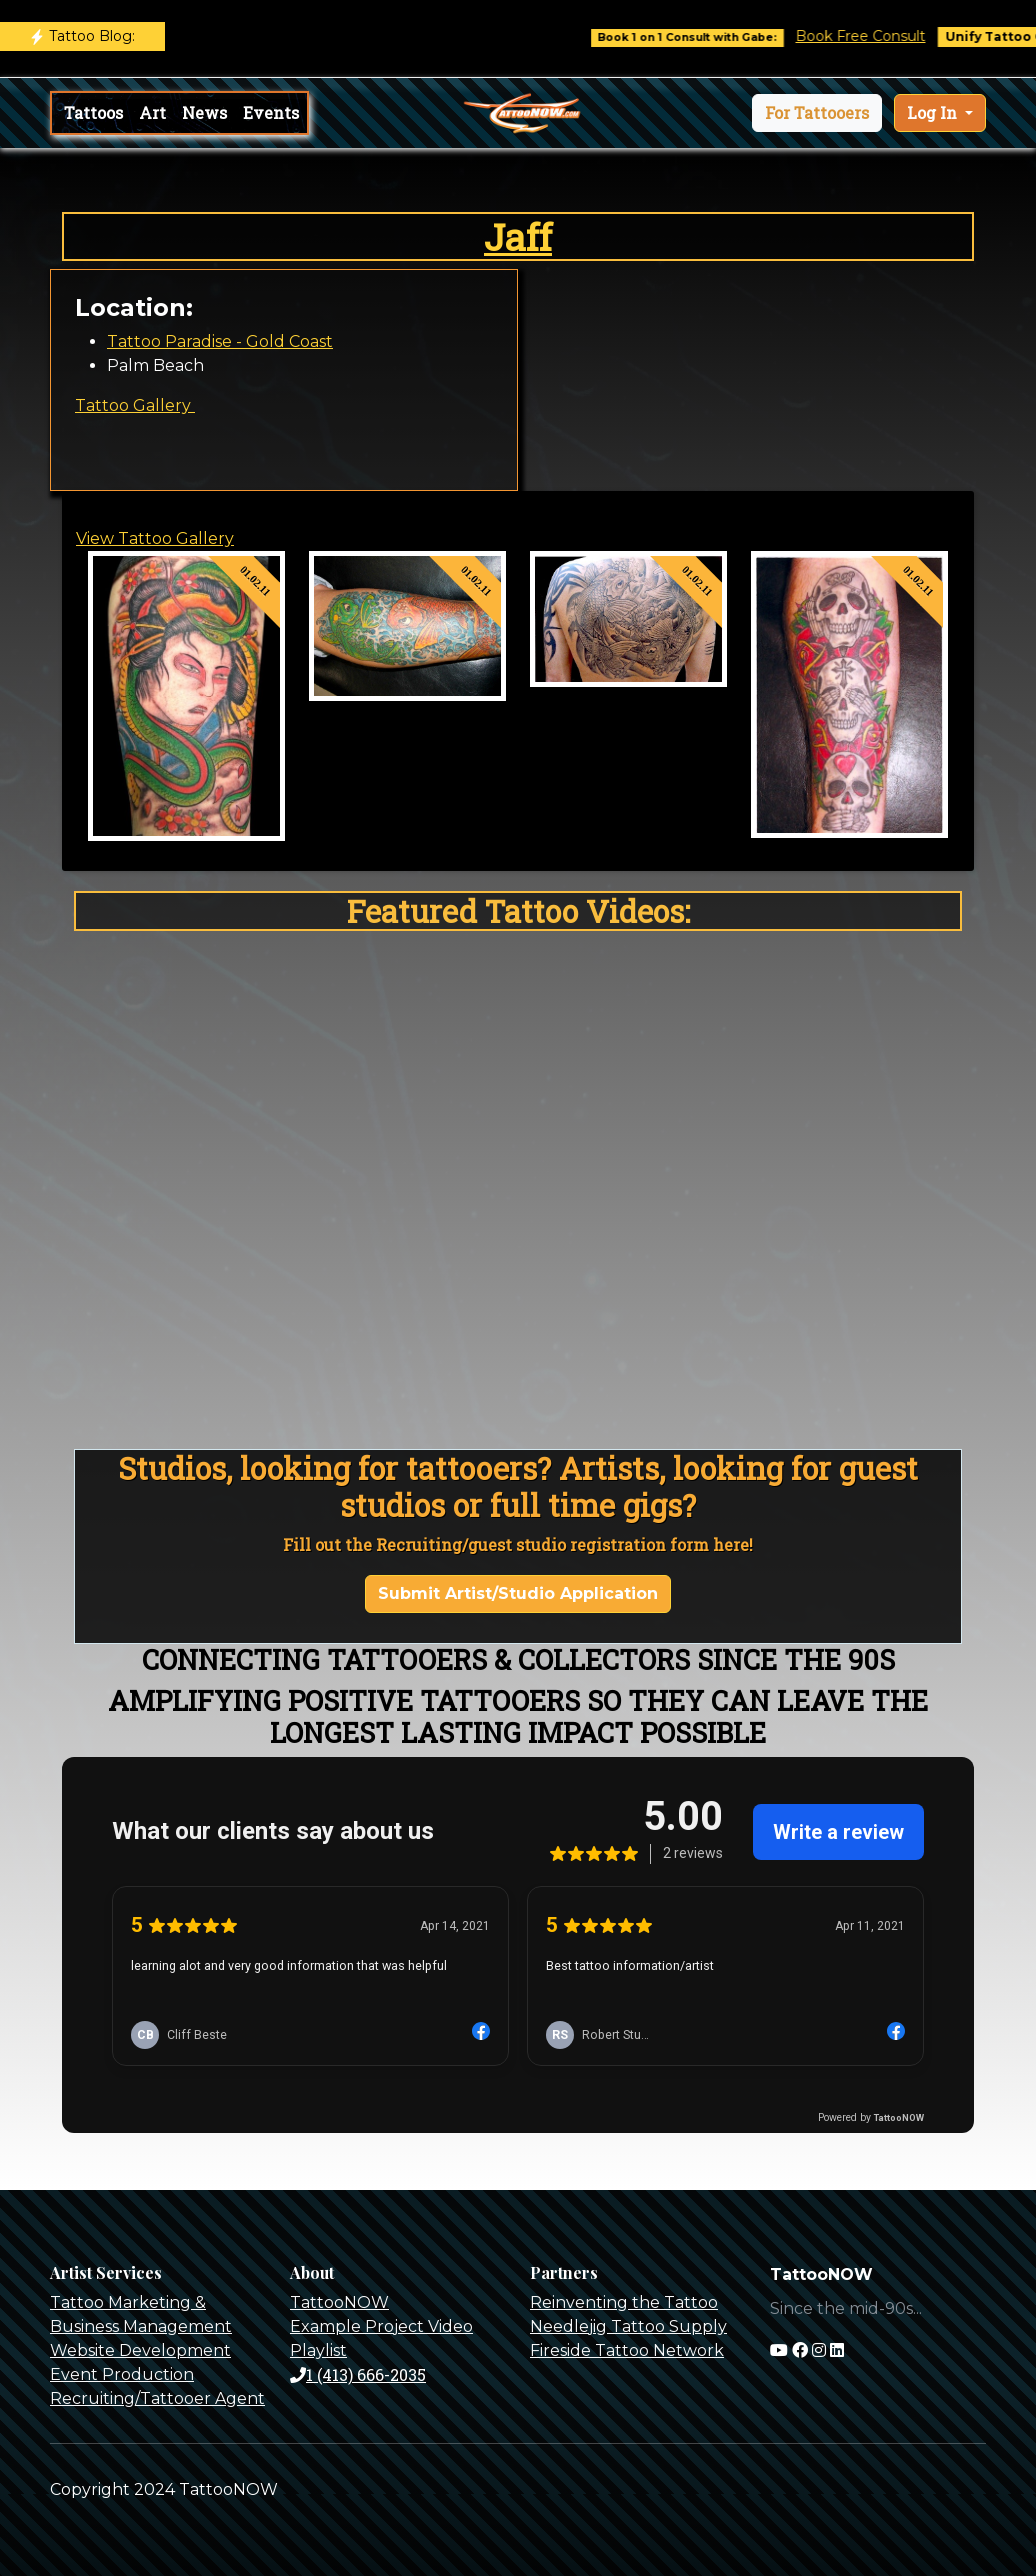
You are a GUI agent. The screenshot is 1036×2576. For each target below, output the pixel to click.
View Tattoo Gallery (155, 538)
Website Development (140, 2350)
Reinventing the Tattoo (624, 2302)
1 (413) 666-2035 (358, 2374)
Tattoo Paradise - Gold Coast (220, 341)
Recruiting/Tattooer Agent (157, 2398)
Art (152, 112)
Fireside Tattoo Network (627, 2350)
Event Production (122, 2374)
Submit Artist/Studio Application (518, 1593)
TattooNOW (339, 2302)
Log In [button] (934, 112)
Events (271, 112)
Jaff (518, 236)
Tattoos (93, 112)
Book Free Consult (891, 36)
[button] (817, 113)
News (204, 112)
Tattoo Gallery (135, 405)
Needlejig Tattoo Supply (628, 2326)
